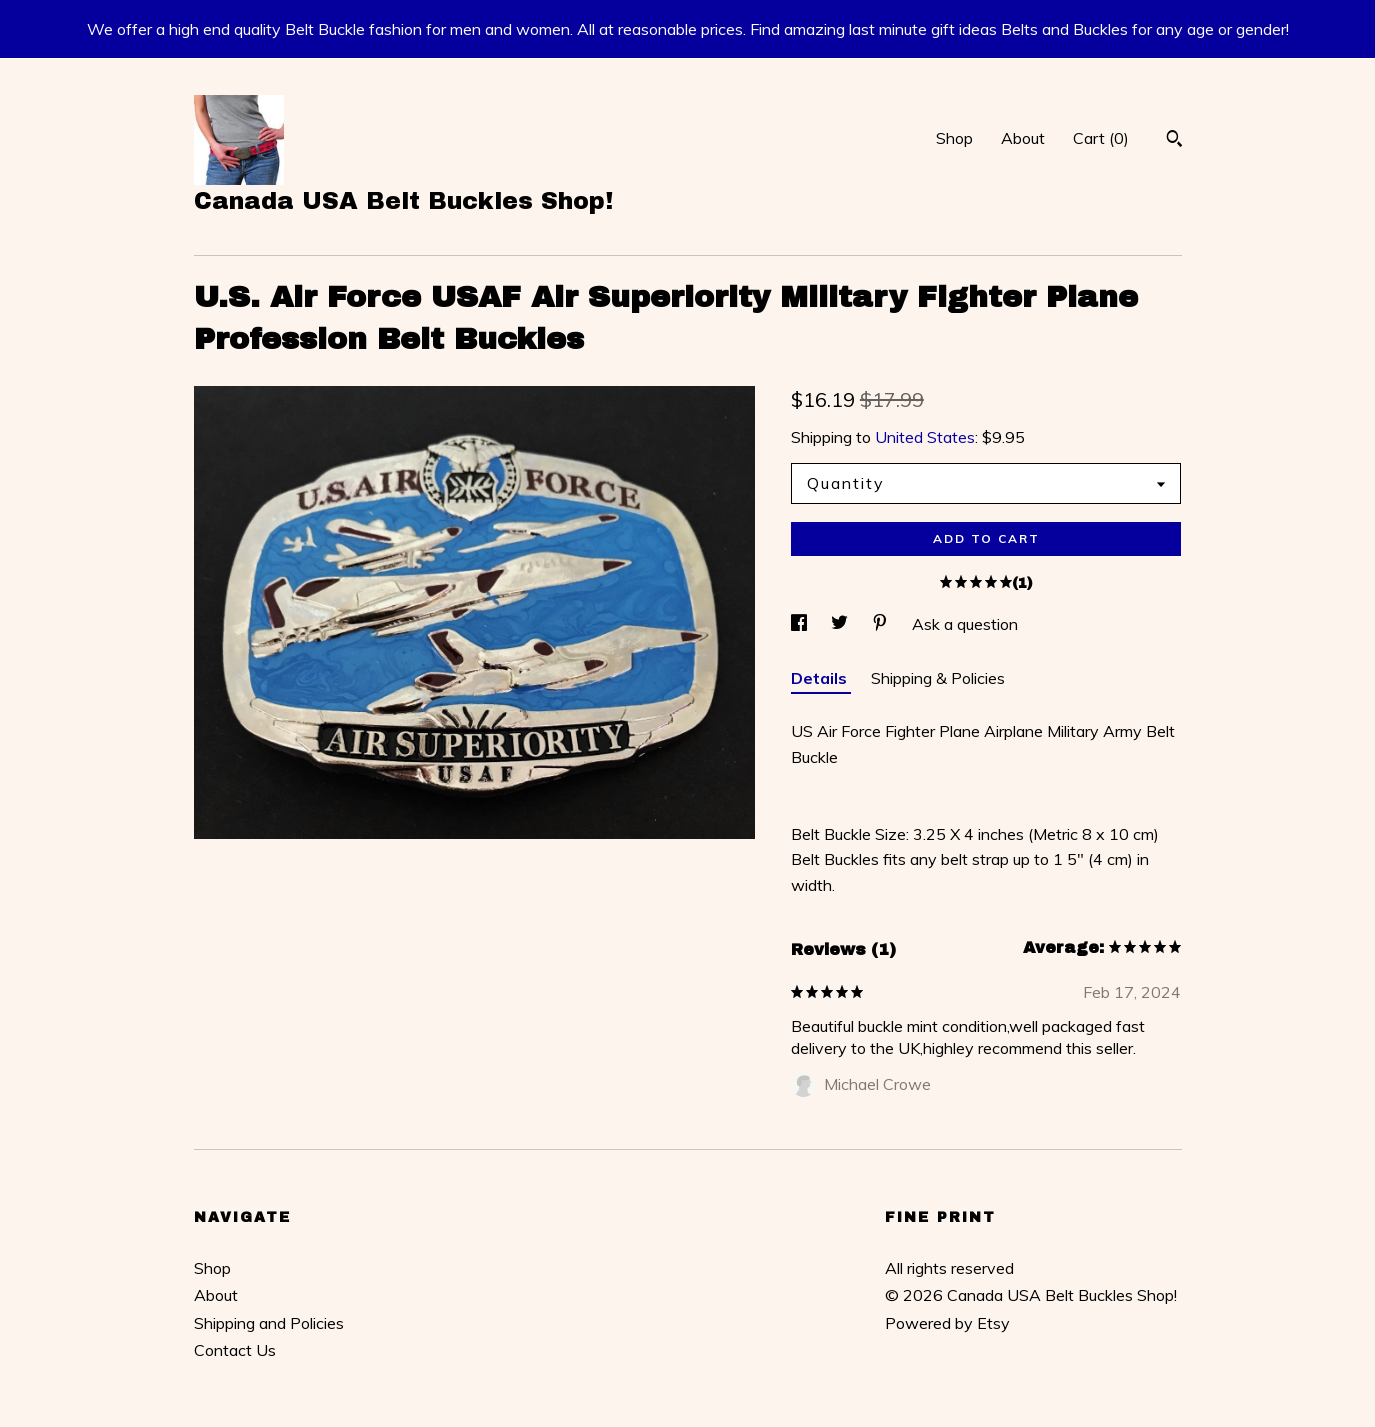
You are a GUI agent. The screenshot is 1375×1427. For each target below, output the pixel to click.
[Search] (1174, 141)
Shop (954, 138)
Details (821, 678)
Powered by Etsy (947, 1323)
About (1023, 138)
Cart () (1101, 138)
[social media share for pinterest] (882, 624)
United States (925, 437)
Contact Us (235, 1350)
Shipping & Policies (938, 678)
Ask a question (965, 624)
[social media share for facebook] (801, 624)
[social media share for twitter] (841, 624)
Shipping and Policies (269, 1323)
